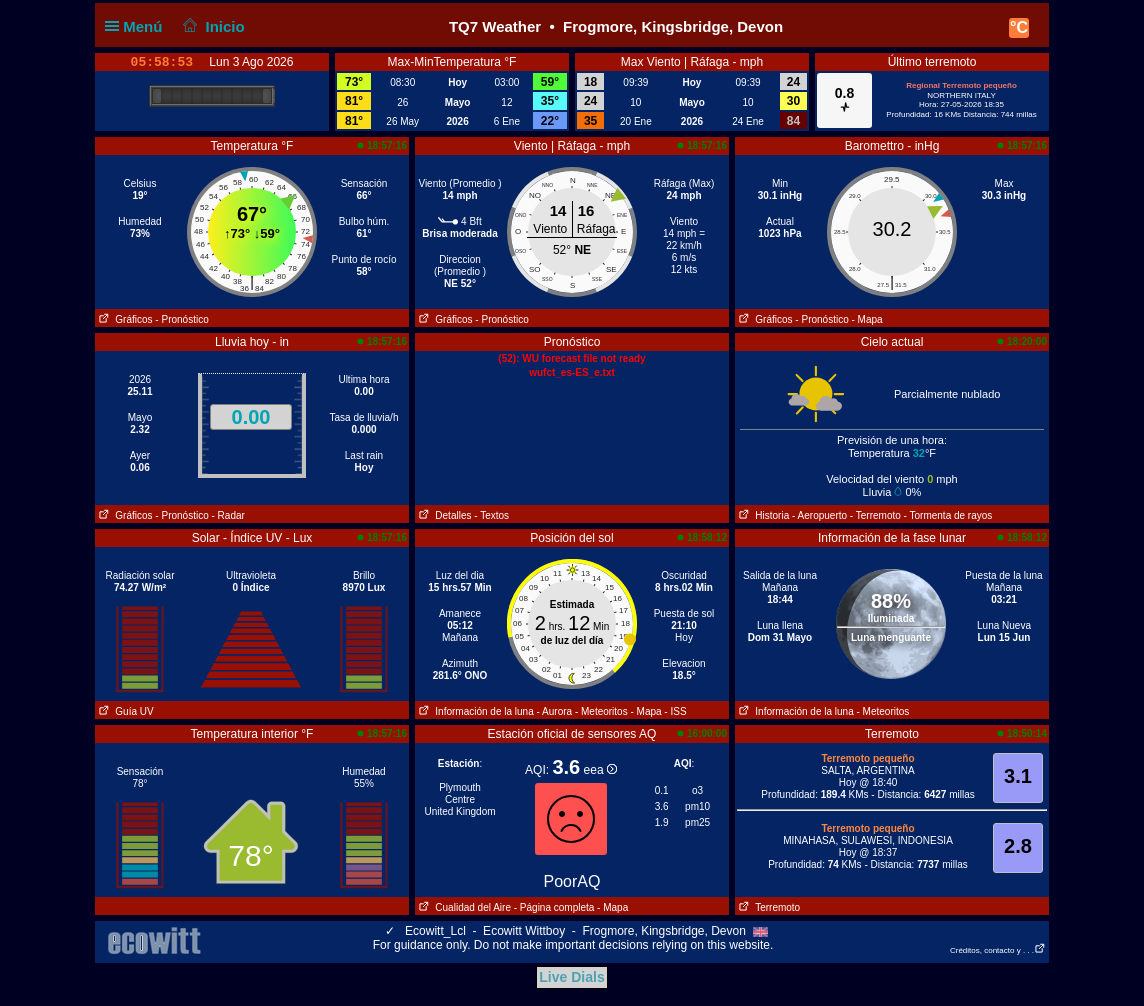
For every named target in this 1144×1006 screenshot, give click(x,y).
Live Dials (571, 977)
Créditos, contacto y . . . (998, 950)
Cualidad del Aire (463, 907)
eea (600, 770)
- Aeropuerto (819, 515)
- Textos (491, 515)
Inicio (212, 26)
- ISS (675, 711)
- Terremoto (875, 515)
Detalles (443, 515)
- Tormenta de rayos (948, 515)
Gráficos (124, 319)
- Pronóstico (181, 319)
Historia (762, 515)
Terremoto (767, 907)
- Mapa (867, 319)
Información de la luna (474, 711)
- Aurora (555, 711)
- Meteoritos (601, 711)
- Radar (228, 515)
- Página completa (554, 907)
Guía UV (124, 711)
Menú (138, 26)
